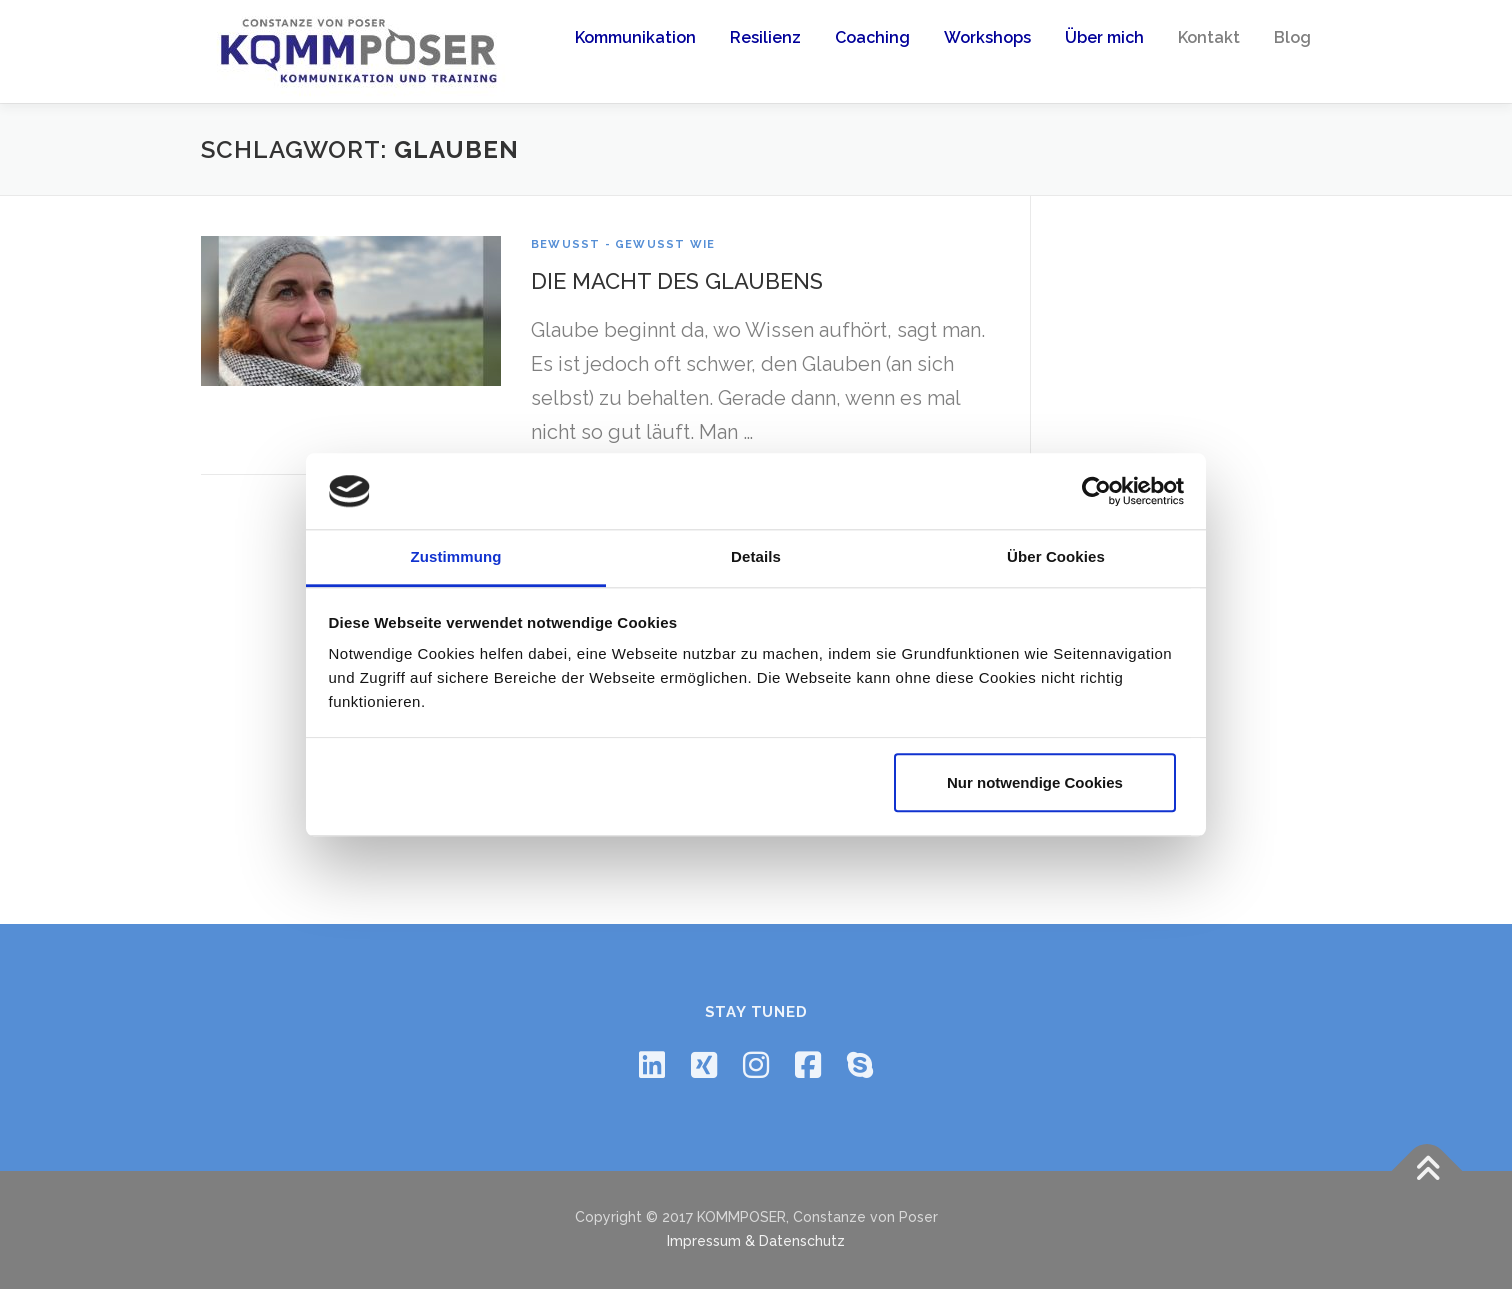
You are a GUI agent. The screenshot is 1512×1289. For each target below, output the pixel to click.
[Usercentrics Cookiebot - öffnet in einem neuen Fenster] (1096, 491)
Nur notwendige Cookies (1035, 782)
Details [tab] (756, 557)
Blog (1292, 37)
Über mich (1104, 37)
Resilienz (765, 37)
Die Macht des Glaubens (677, 281)
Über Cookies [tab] (1056, 557)
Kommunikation (635, 37)
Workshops (987, 37)
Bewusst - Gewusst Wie (623, 244)
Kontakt (1209, 37)
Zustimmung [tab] (456, 557)
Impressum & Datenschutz (756, 1241)
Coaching (872, 37)
